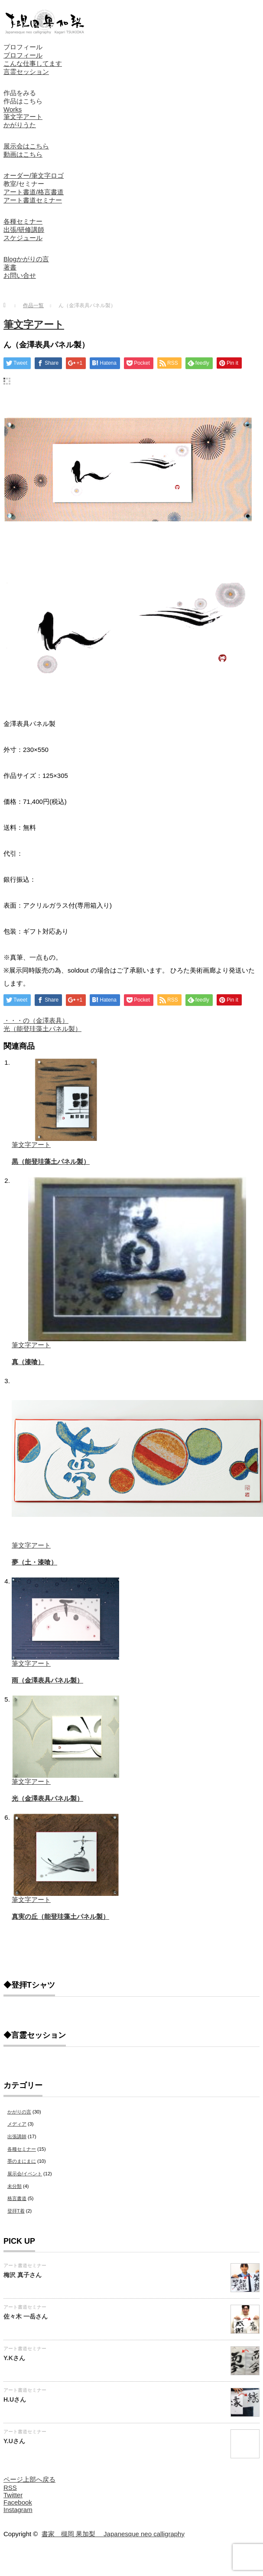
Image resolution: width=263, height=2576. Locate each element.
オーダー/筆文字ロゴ (33, 175)
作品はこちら (22, 101)
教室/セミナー (23, 183)
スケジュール (22, 237)
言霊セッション (26, 71)
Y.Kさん (14, 2357)
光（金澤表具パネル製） (47, 1798)
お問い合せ (19, 275)
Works (12, 109)
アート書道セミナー (32, 200)
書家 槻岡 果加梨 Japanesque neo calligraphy (113, 2533)
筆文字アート (22, 116)
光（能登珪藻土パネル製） (42, 1028)
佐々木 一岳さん (25, 2316)
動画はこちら (22, 154)
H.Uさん (14, 2399)
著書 (9, 267)
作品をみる (19, 92)
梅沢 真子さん (22, 2274)
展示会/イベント (24, 2173)
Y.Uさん (14, 2441)
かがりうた (19, 124)
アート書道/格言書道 (33, 192)
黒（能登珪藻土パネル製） (51, 1161)
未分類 (14, 2186)
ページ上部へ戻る (29, 2479)
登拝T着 (16, 2210)
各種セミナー (22, 221)
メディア (16, 2123)
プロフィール (22, 47)
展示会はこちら (26, 146)
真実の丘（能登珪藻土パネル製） (60, 1916)
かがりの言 (19, 2111)
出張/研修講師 (23, 229)
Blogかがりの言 (26, 259)
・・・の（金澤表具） (35, 1020)
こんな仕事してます (32, 63)
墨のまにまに (21, 2161)
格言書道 (16, 2198)
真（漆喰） (28, 1361)
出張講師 (16, 2136)
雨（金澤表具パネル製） (47, 1680)
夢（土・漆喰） (34, 1562)
